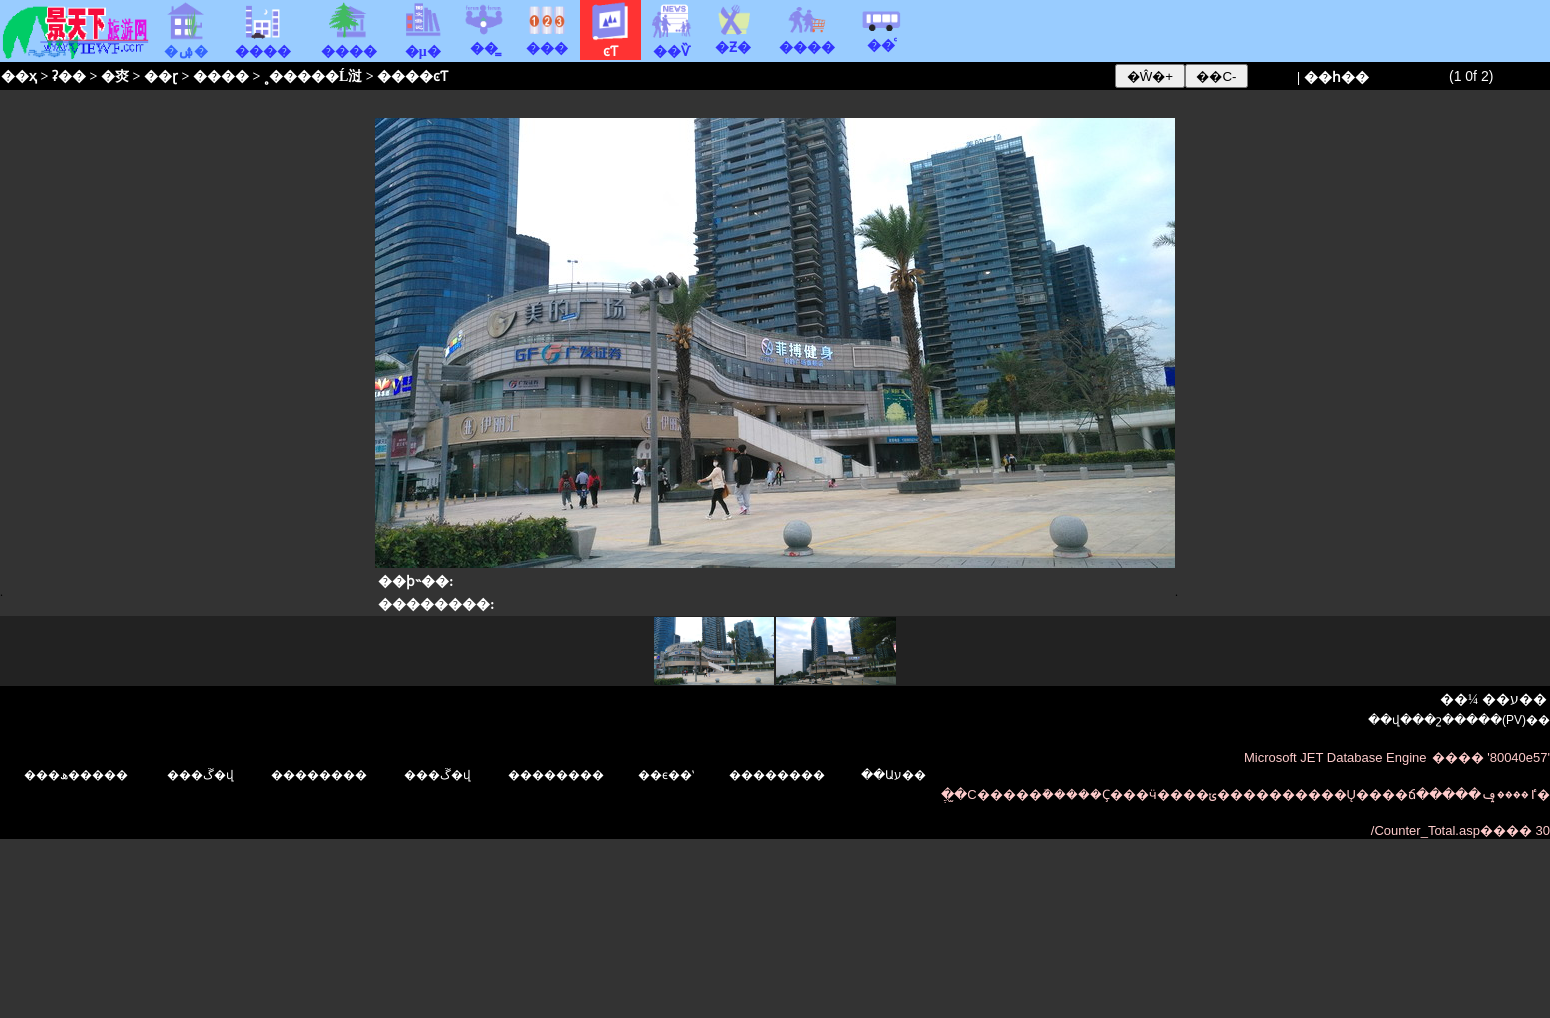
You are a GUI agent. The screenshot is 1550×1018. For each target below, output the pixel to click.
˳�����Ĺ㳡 (313, 76)
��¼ (1459, 699)
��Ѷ (672, 44)
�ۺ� (186, 44)
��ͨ (881, 38)
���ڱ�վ (200, 775)
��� (547, 41)
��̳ (484, 41)
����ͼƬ (412, 76)
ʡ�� (69, 76)
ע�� (1528, 699)
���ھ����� (76, 775)
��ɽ (161, 76)
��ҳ (19, 76)
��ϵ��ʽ (666, 775)
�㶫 (115, 76)
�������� (556, 775)
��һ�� (1336, 77)
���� (807, 40)
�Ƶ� (733, 40)
